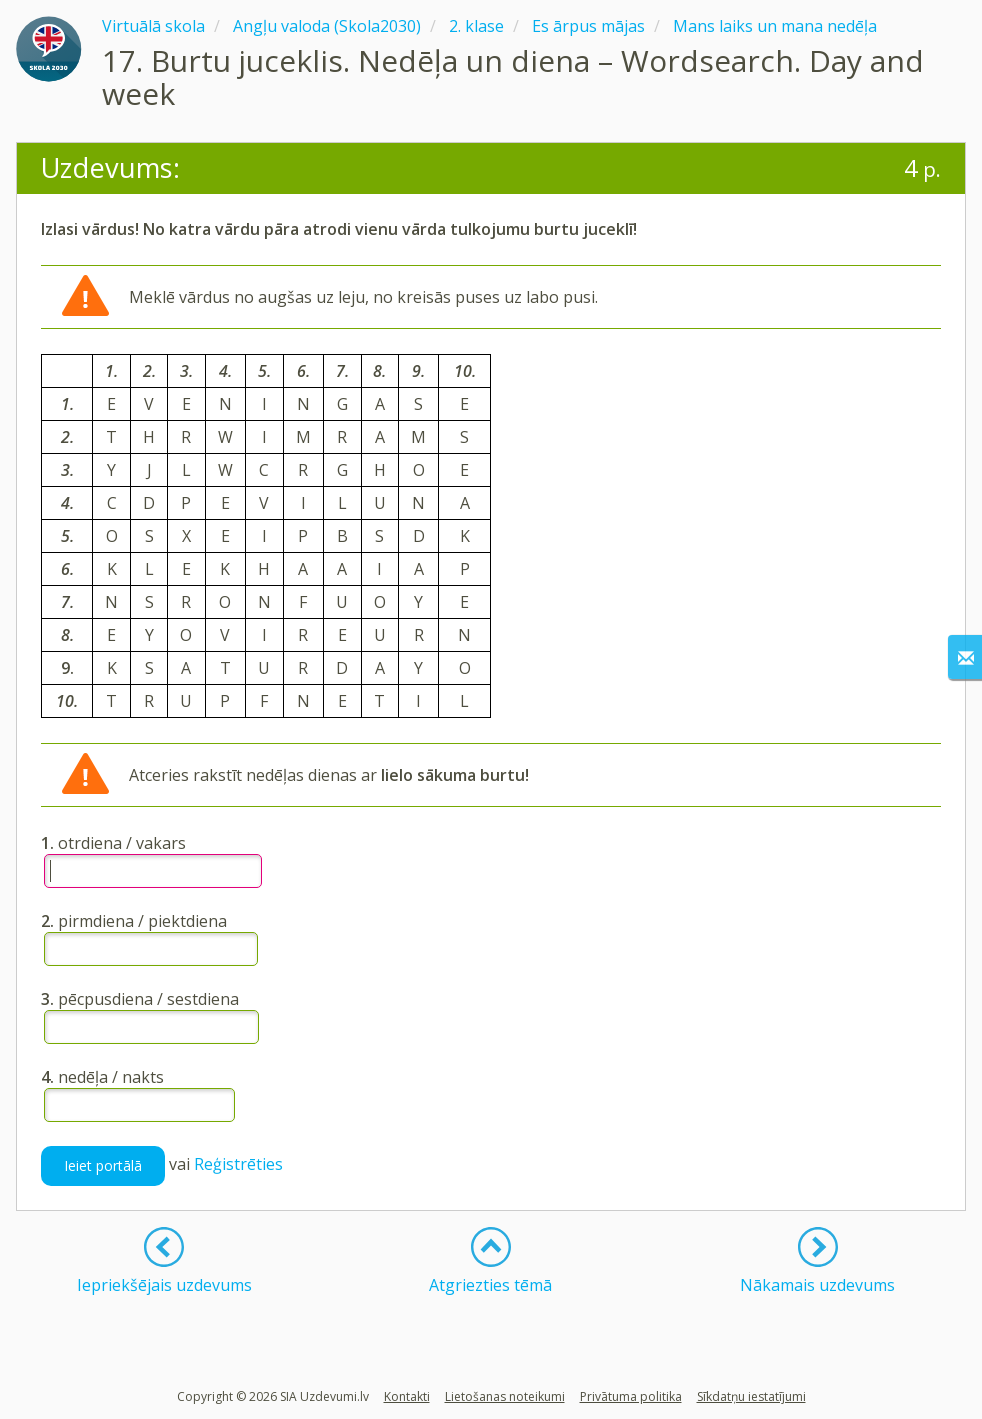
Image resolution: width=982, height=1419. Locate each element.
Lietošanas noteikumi (505, 1396)
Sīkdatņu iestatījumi (751, 1396)
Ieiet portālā (103, 1165)
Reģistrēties (238, 1164)
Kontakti (407, 1396)
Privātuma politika (631, 1396)
